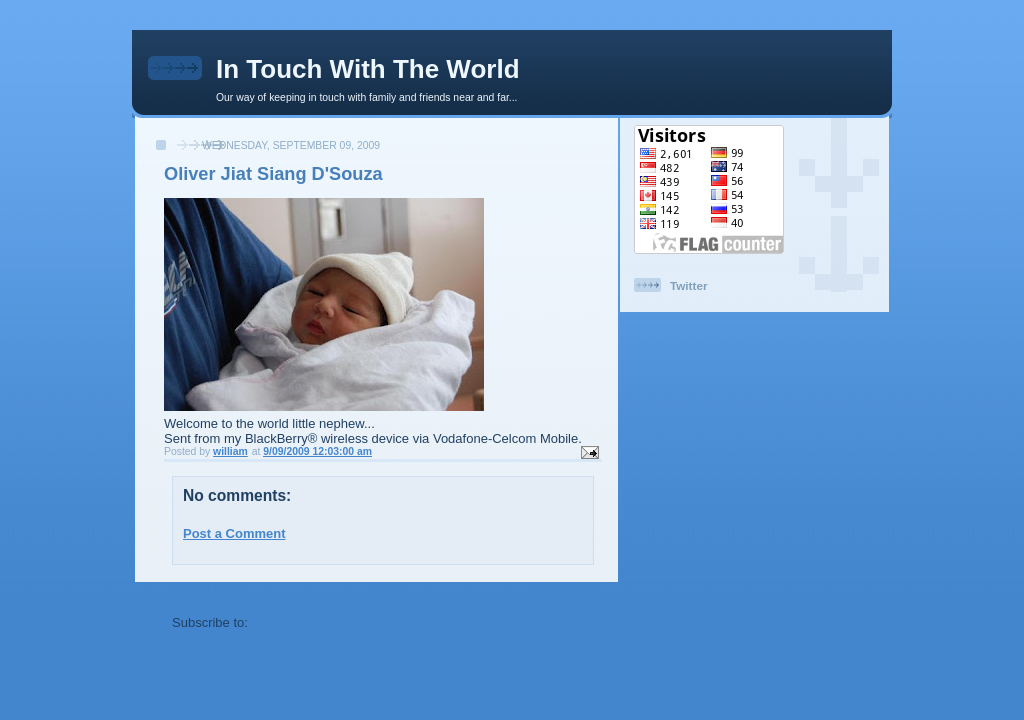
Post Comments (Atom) (324, 622)
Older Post (561, 586)
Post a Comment (234, 533)
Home (385, 586)
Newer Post (207, 586)
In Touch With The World (368, 69)
